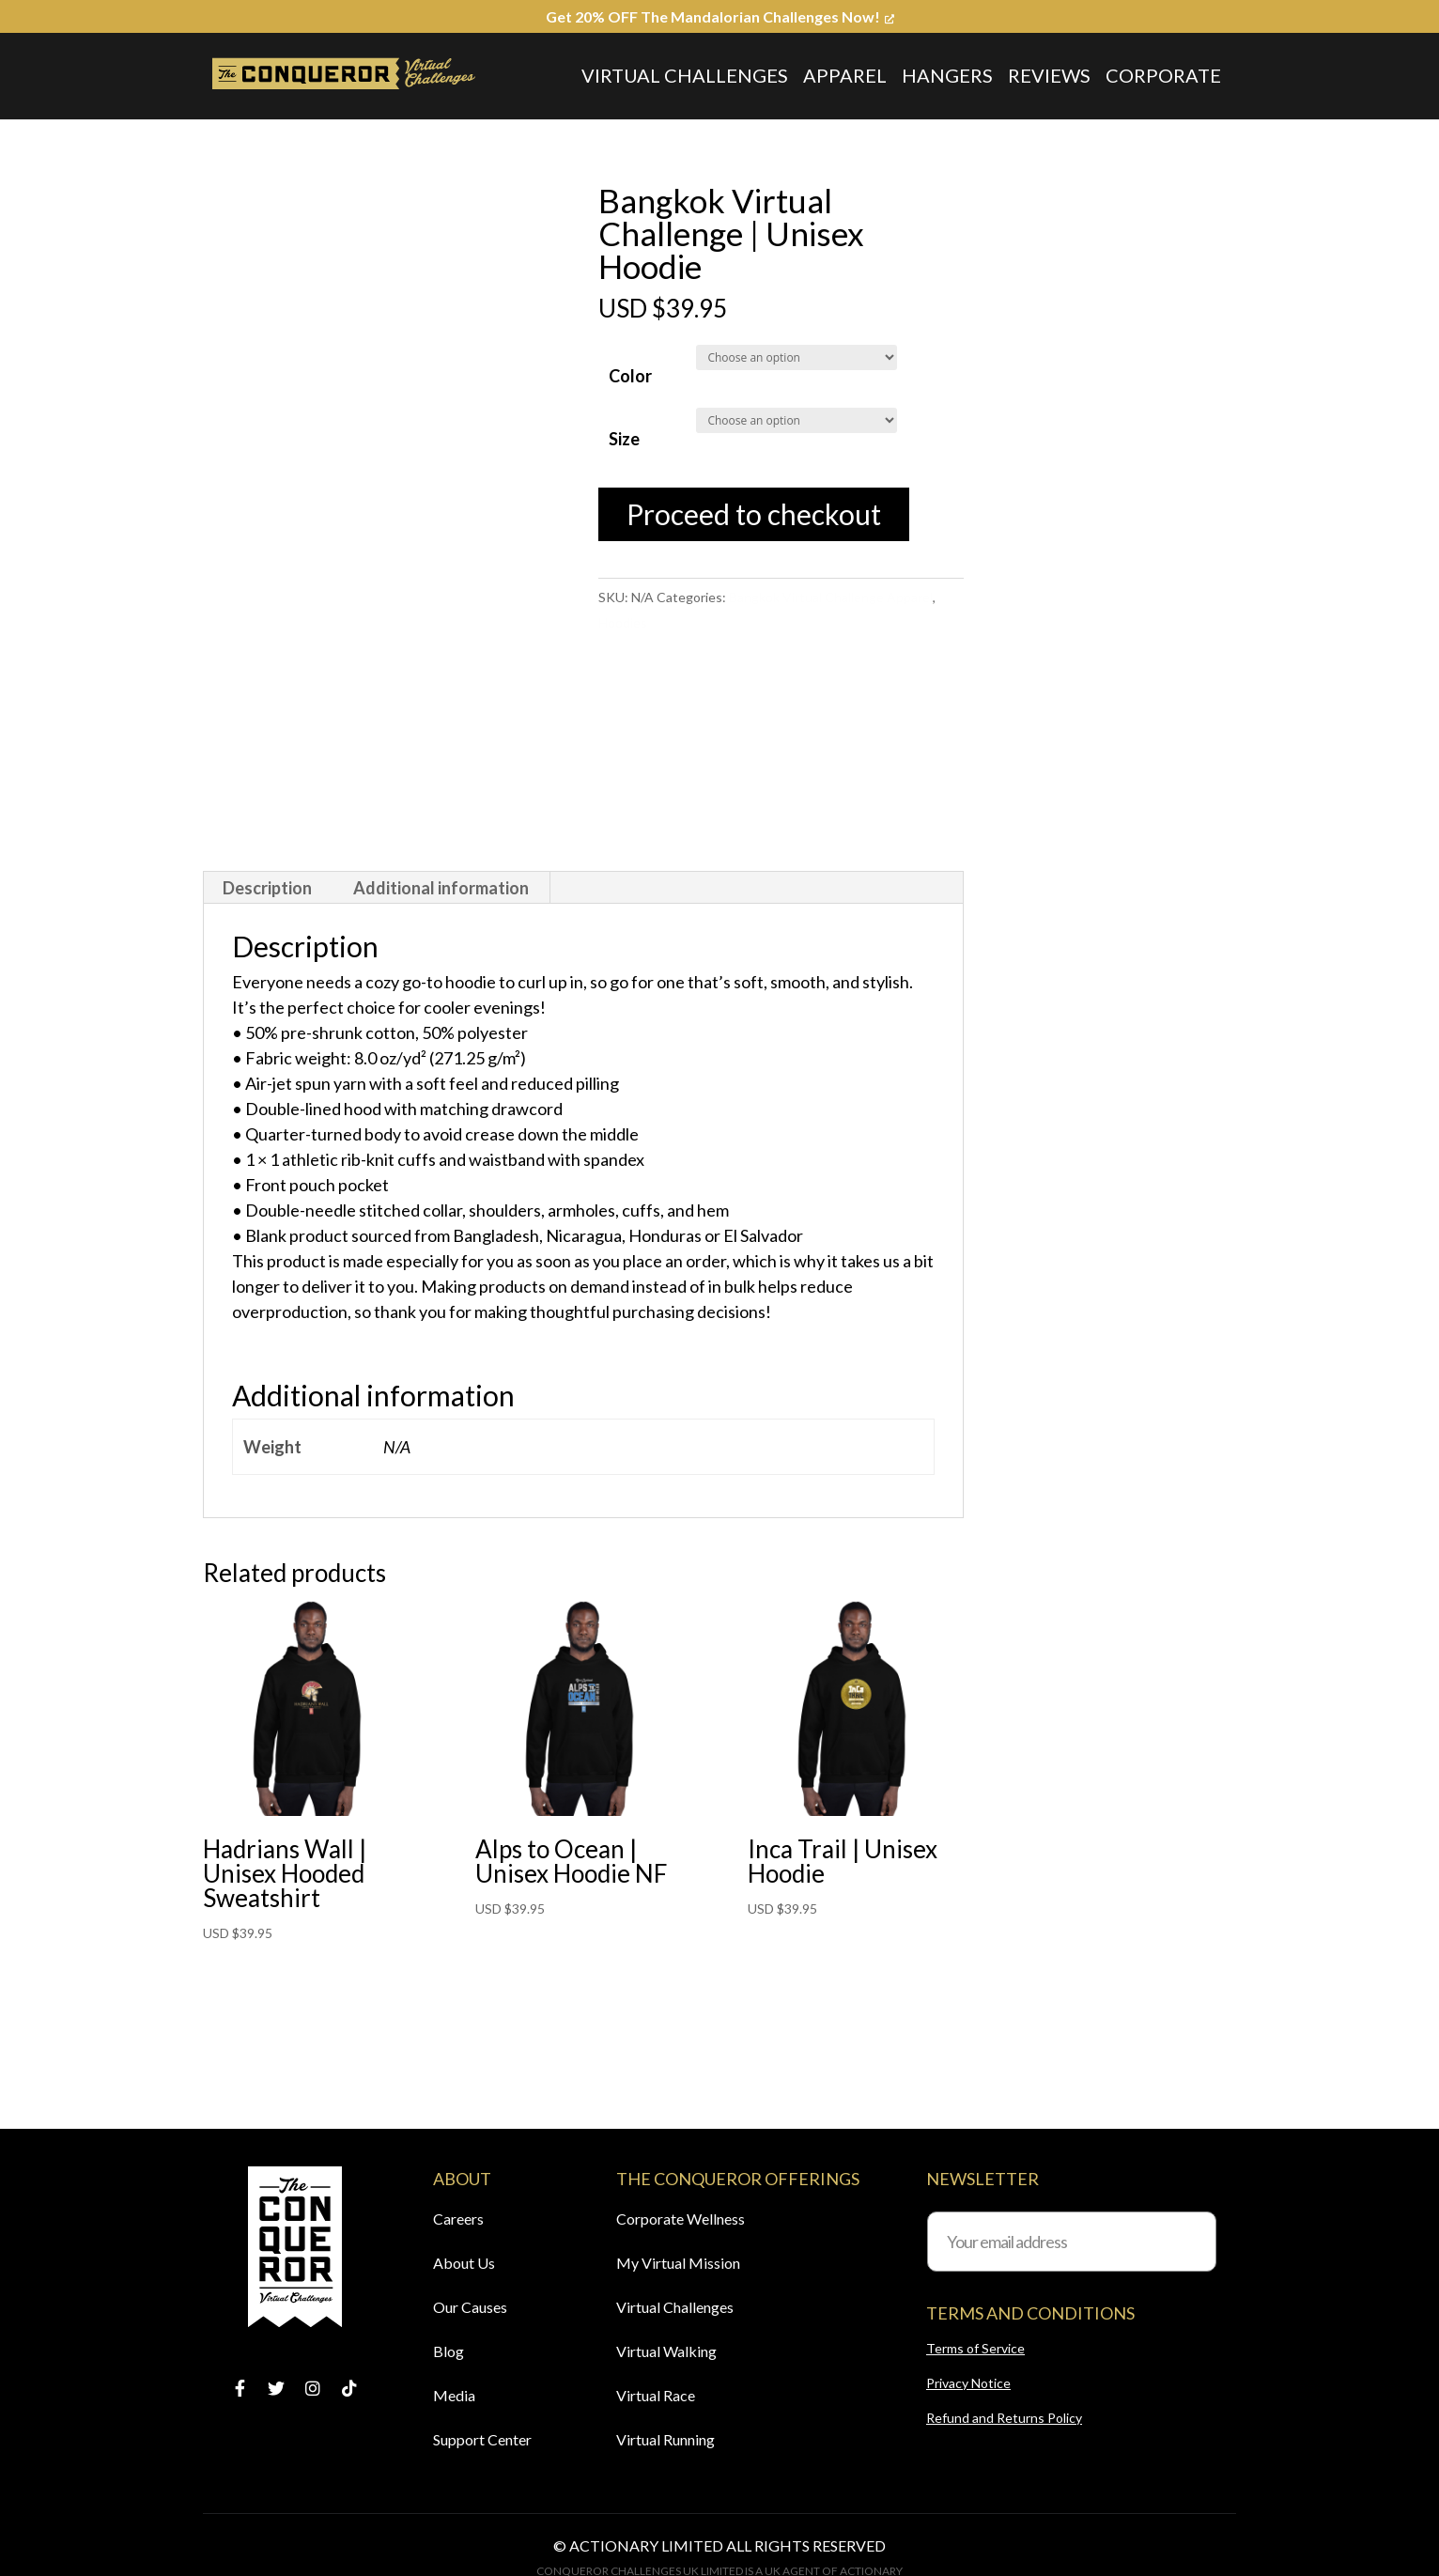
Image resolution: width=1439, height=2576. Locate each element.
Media (454, 2395)
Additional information (441, 887)
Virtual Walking (666, 2351)
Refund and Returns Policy (1004, 2418)
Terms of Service (975, 2348)
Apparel (845, 75)
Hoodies (622, 622)
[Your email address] (1071, 2241)
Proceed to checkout (754, 514)
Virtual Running (665, 2439)
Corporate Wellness (680, 2218)
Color (630, 375)
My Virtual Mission (678, 2263)
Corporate (1163, 75)
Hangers (947, 75)
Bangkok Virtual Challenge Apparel (831, 597)
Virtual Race (655, 2395)
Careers (458, 2218)
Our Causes (470, 2307)
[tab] (267, 888)
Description (267, 887)
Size (624, 438)
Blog (448, 2351)
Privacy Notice (968, 2383)
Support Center (482, 2439)
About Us (464, 2263)
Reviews (1049, 75)
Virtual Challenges (684, 75)
